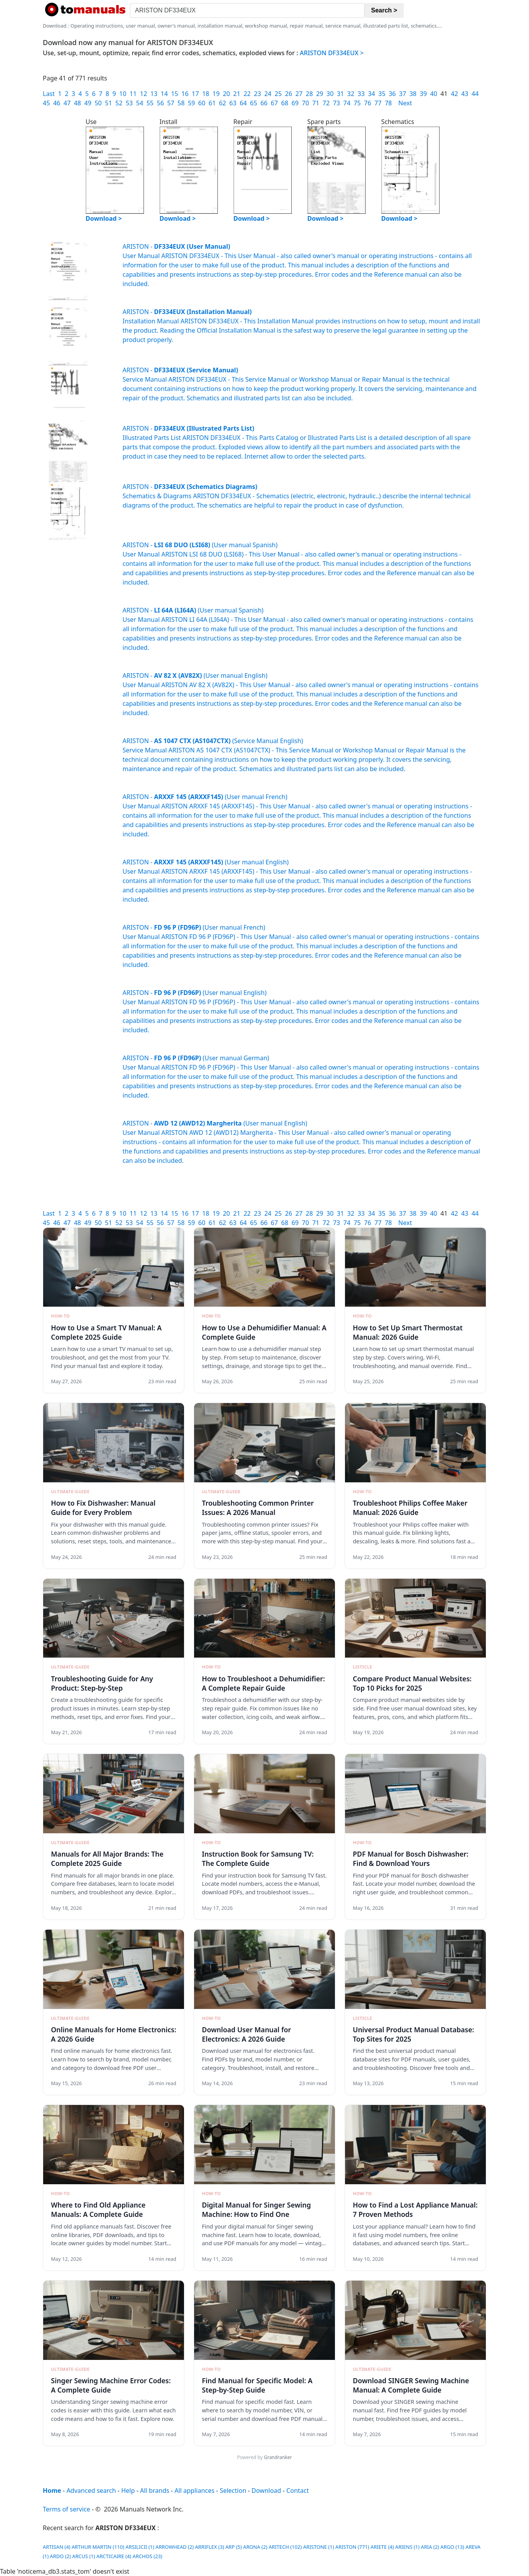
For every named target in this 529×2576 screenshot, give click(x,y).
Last (49, 93)
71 (315, 103)
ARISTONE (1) (318, 2546)
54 (139, 103)
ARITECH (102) (285, 2546)
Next (405, 103)
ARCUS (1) (83, 2556)
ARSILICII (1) (140, 2546)
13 (153, 93)
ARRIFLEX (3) (209, 2546)
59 (191, 103)
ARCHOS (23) (147, 2556)
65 (253, 103)
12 (143, 93)
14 (164, 93)
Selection (233, 2490)
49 (87, 103)
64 (243, 103)
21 (236, 93)
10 (122, 93)
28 (309, 93)
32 (350, 93)
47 (66, 103)
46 (56, 103)
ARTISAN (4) (56, 2546)
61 (211, 103)
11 (133, 93)
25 (278, 93)
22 (246, 93)
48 (77, 103)
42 (454, 93)
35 (381, 93)
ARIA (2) (430, 2546)
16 (184, 93)
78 (388, 103)
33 (360, 93)
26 (288, 93)
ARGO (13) (452, 2546)
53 (129, 103)
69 (294, 103)
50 (98, 103)
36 (392, 93)
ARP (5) (233, 2546)
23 (257, 93)
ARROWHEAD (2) (175, 2546)
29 (319, 93)
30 (329, 93)
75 (357, 103)
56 (160, 103)
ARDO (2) (60, 2556)
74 (346, 103)
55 (149, 103)
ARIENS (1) (407, 2546)
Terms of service (66, 2509)
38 (412, 93)
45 (46, 103)
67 (274, 103)
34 (371, 93)
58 (180, 103)
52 (118, 103)
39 (423, 93)
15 (174, 93)
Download (266, 2490)
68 (284, 103)
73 (336, 103)
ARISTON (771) (352, 2546)
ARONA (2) (255, 2546)
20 (226, 93)
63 (232, 103)
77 (378, 103)
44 (474, 93)
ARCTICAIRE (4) (113, 2556)
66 (263, 103)
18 (205, 93)
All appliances (195, 2490)
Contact (297, 2490)
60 (201, 103)
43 (464, 93)
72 (325, 103)
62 (222, 103)
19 (215, 93)
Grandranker (278, 2457)
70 (305, 103)
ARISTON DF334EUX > (332, 53)
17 (195, 93)
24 (267, 93)
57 (170, 103)
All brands (154, 2490)
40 (433, 93)
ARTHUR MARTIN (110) (98, 2546)
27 (298, 93)
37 (402, 93)
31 (340, 93)
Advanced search (91, 2490)
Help (128, 2490)
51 (108, 103)
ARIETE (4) (382, 2546)
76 (367, 103)
